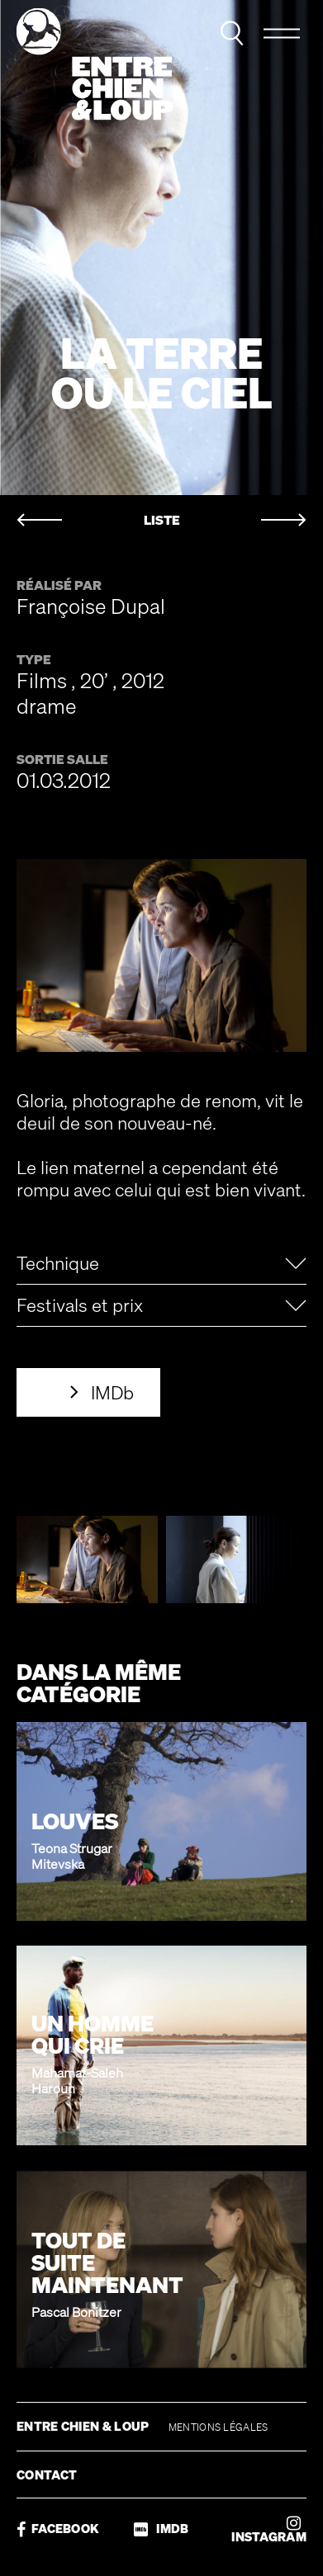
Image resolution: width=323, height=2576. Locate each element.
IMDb (112, 1392)
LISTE (162, 520)
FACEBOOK (58, 2529)
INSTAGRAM (268, 2528)
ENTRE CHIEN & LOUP (84, 2426)
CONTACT (47, 2474)
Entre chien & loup (95, 64)
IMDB (161, 2529)
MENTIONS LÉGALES (218, 2427)
